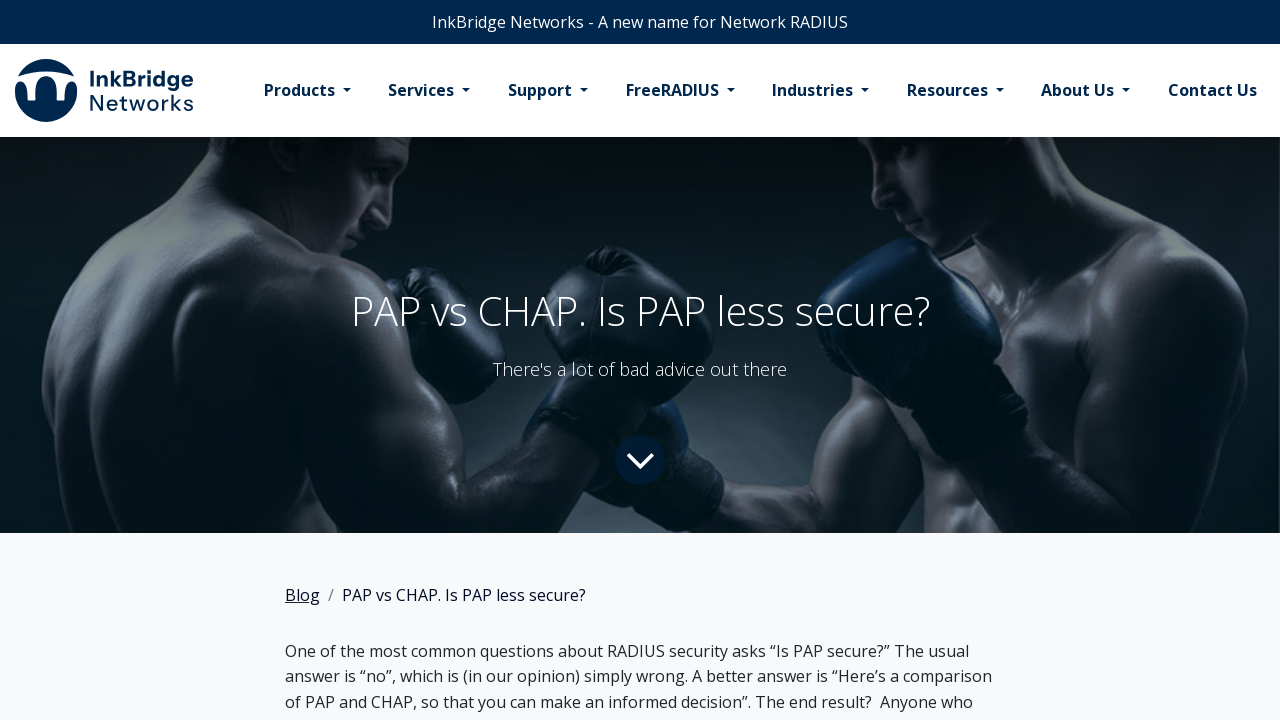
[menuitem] (307, 91)
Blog (302, 595)
